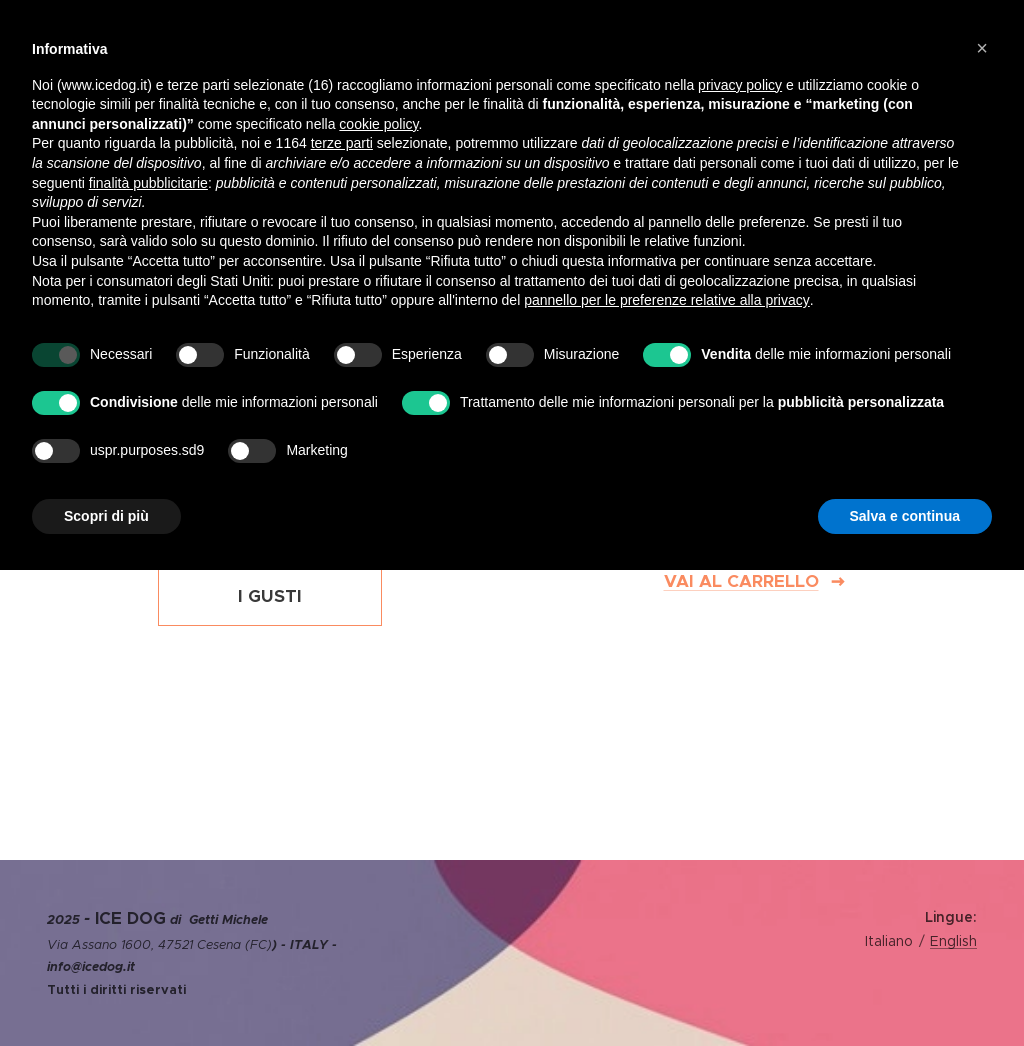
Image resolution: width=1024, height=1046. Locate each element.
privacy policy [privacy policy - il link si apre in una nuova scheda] (740, 85)
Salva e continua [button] (905, 516)
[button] (982, 48)
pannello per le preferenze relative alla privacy (667, 300)
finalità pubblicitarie (148, 183)
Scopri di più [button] (106, 516)
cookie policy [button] (378, 124)
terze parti (342, 143)
